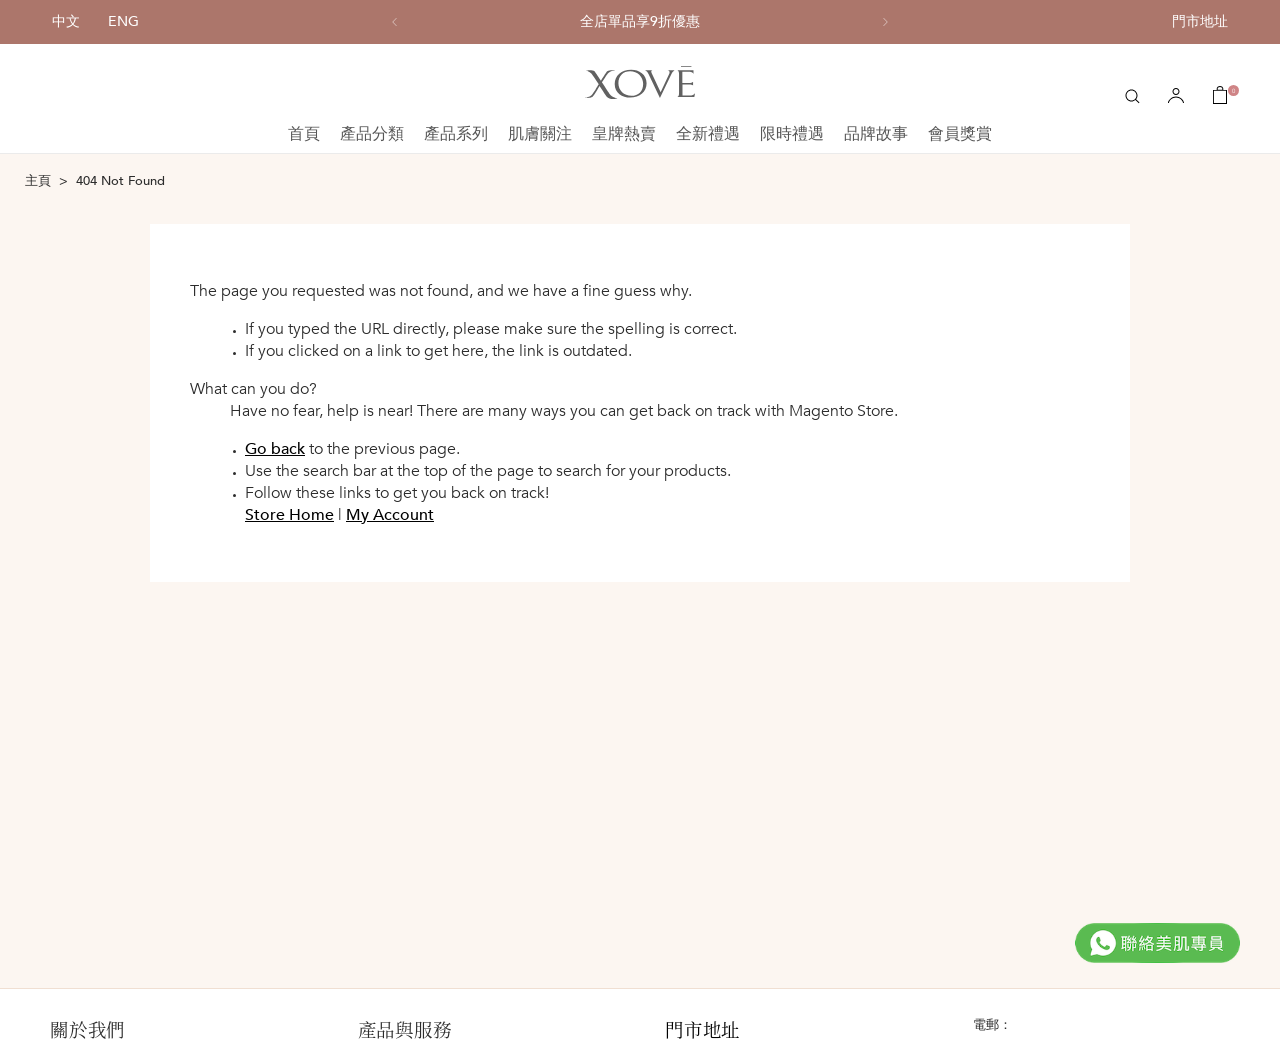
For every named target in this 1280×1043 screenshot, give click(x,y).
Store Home (289, 515)
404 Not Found (120, 181)
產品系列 (456, 134)
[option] (640, 22)
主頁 (38, 181)
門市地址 (1200, 21)
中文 (66, 21)
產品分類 (372, 134)
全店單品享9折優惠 (640, 22)
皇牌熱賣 (624, 134)
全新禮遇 (708, 134)
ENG (123, 21)
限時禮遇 (792, 134)
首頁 (304, 134)
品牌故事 (876, 134)
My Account (390, 515)
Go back (275, 449)
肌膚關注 (540, 134)
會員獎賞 (960, 134)
